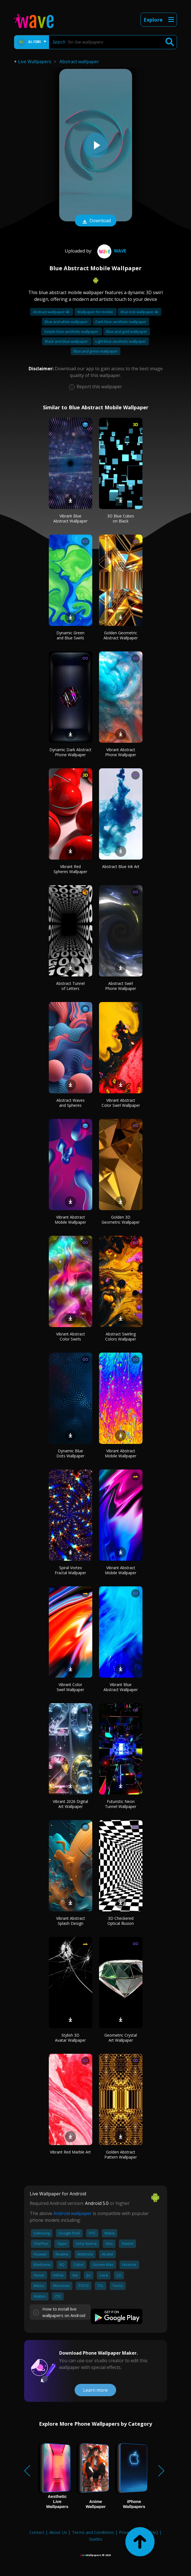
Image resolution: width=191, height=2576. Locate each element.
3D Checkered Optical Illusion (120, 1921)
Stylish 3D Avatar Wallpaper (70, 2037)
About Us (58, 2532)
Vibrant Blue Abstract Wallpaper (70, 518)
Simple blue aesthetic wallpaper (71, 331)
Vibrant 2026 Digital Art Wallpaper (70, 1804)
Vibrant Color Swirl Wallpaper (70, 1687)
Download (95, 221)
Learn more (95, 2390)
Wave (111, 251)
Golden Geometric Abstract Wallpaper (120, 635)
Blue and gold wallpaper (126, 331)
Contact (36, 2532)
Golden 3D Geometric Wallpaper (121, 1219)
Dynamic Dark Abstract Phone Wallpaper (70, 752)
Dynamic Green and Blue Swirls (70, 635)
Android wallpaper (72, 2213)
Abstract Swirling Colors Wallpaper (120, 1336)
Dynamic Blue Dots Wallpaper (70, 1453)
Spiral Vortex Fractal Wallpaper (70, 1570)
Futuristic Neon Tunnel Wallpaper (120, 1804)
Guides (95, 2539)
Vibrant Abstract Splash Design (70, 1921)
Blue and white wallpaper (67, 321)
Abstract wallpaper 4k (51, 311)
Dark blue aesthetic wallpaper (120, 321)
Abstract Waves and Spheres (70, 1103)
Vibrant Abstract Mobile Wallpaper (70, 1219)
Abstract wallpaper (79, 61)
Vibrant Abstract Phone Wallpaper (120, 752)
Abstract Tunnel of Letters (70, 986)
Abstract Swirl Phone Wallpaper (120, 986)
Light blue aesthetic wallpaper (120, 341)
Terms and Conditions (93, 2532)
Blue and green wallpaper (95, 351)
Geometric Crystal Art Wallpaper (120, 2037)
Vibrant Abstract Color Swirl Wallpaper (121, 1103)
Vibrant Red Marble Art (70, 2152)
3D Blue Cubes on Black (120, 518)
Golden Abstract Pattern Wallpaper (120, 2154)
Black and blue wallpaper (67, 341)
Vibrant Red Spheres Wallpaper (70, 869)
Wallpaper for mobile (95, 311)
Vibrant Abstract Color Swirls (70, 1336)
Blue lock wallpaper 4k (139, 311)
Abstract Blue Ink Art (120, 866)
